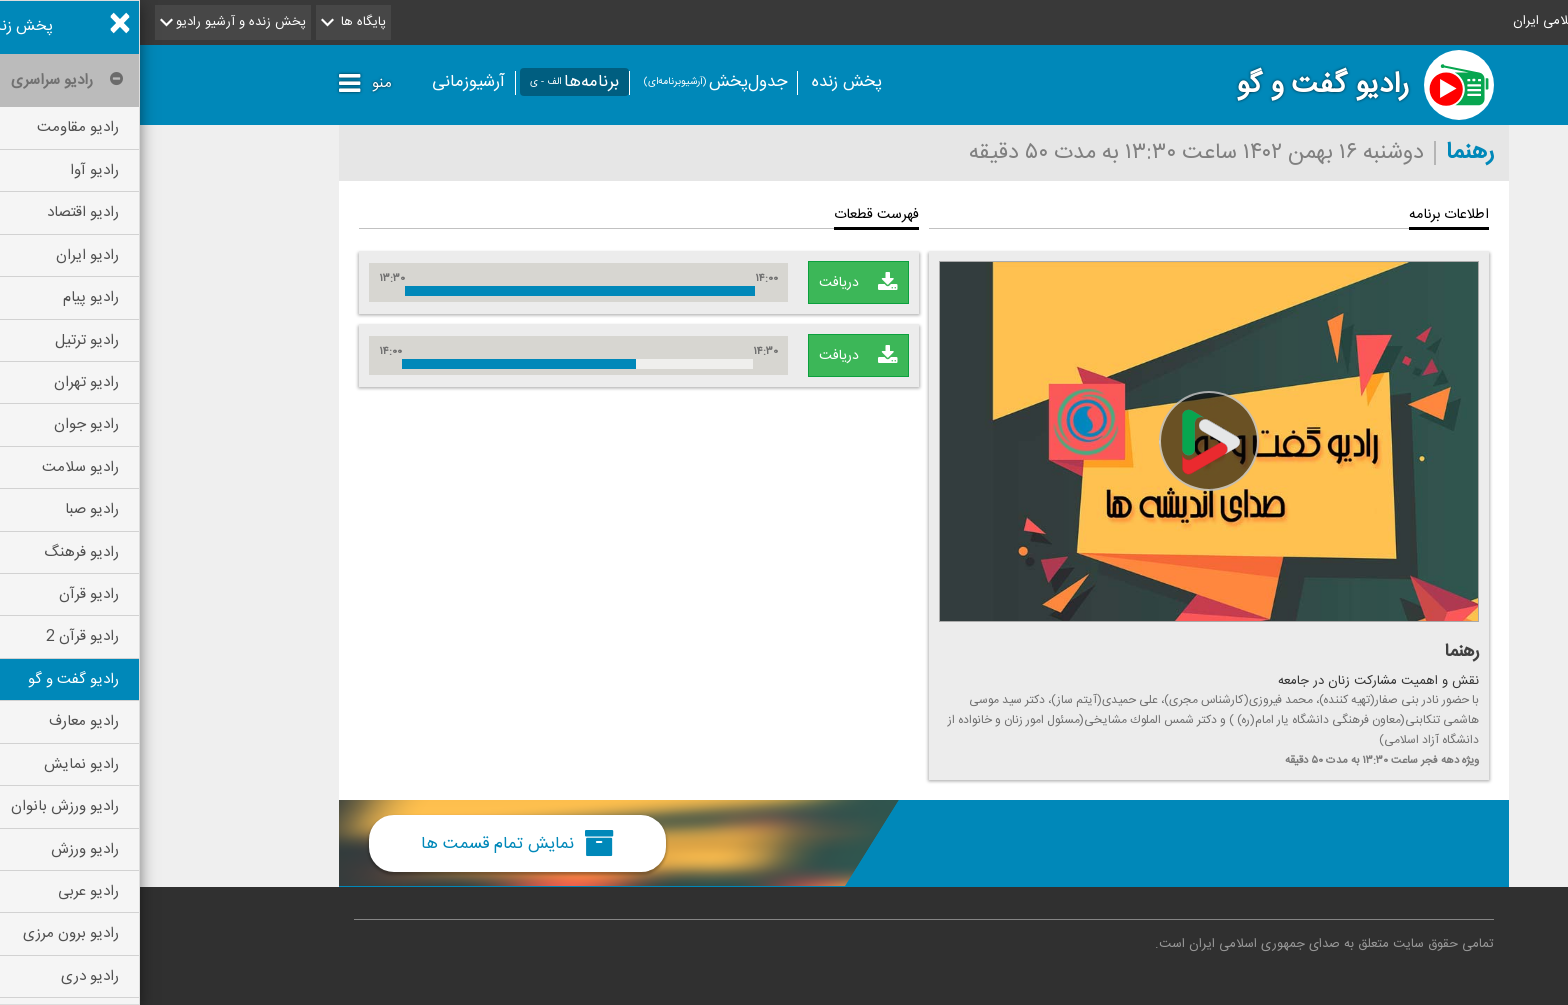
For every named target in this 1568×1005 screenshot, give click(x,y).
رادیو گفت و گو (1182, 85)
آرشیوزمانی (328, 82)
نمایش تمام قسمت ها (377, 843)
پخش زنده (707, 82)
